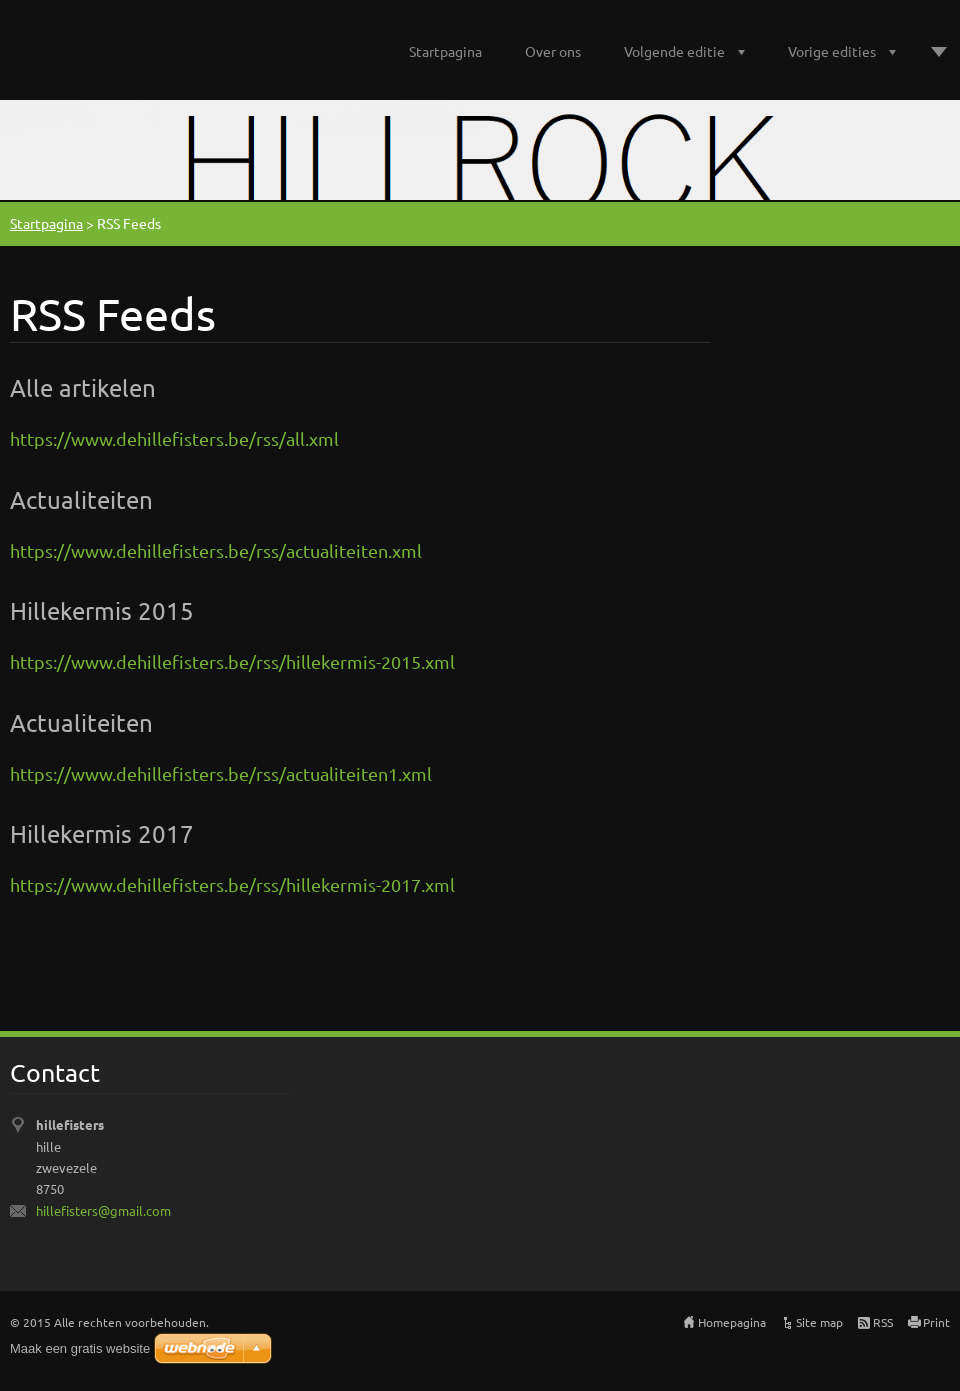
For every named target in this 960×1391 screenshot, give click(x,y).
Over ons (553, 51)
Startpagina (445, 51)
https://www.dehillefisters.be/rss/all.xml (174, 438)
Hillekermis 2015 (102, 610)
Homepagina (732, 1322)
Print (936, 1322)
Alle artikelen (83, 387)
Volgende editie (674, 51)
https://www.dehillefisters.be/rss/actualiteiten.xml (216, 550)
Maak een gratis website (80, 1348)
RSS (883, 1322)
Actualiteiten (81, 499)
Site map (819, 1322)
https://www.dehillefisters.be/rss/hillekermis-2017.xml (232, 884)
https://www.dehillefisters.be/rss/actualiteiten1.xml (221, 773)
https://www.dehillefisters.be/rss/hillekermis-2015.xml (232, 661)
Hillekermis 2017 (102, 833)
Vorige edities (832, 51)
